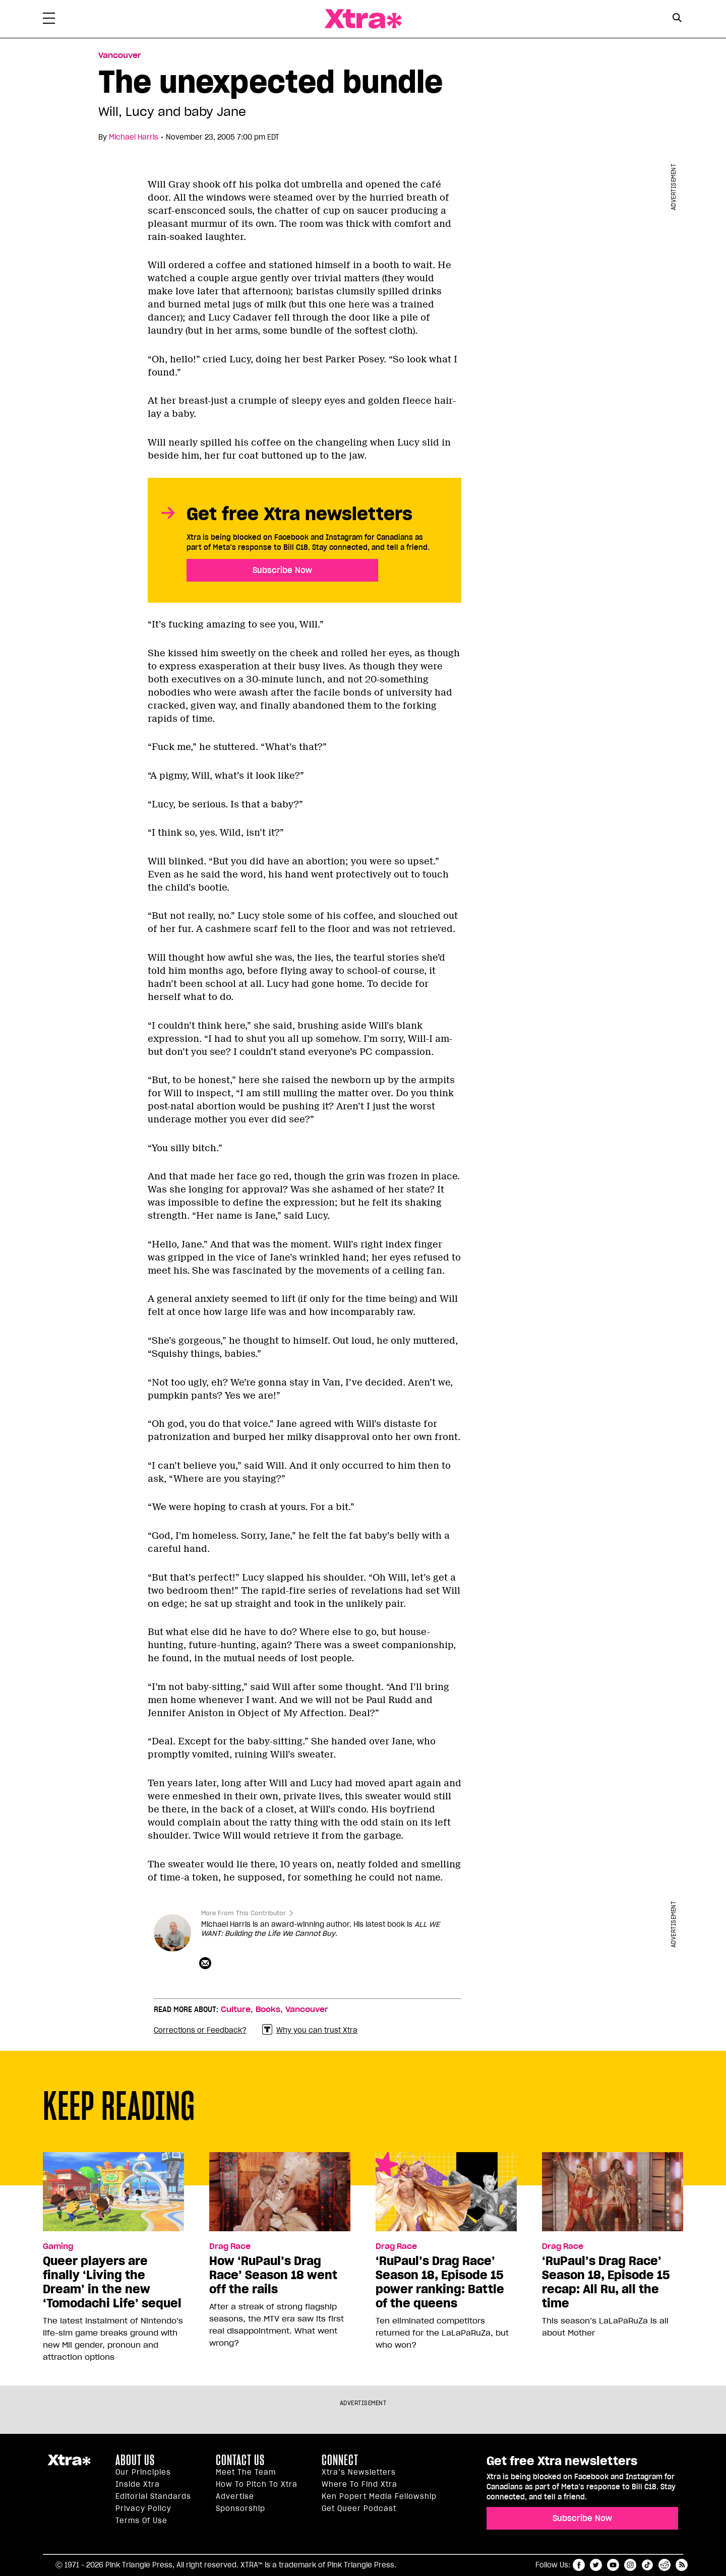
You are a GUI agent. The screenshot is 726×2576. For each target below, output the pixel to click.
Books (268, 2009)
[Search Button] (677, 18)
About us (135, 2460)
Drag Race (230, 2246)
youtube (613, 2565)
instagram (630, 2565)
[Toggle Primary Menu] (49, 20)
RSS (682, 2565)
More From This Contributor (243, 1913)
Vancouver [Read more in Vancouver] (119, 55)
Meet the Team (246, 2472)
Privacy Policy (143, 2508)
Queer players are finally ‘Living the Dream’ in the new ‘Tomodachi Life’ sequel (112, 2282)
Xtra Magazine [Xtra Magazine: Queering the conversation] (363, 19)
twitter (596, 2565)
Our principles (143, 2472)
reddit (664, 2565)
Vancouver (306, 2009)
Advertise (235, 2496)
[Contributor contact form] (206, 1963)
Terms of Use (141, 2520)
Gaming (58, 2246)
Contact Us (240, 2460)
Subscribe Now (282, 570)
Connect (340, 2460)
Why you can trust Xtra (309, 2030)
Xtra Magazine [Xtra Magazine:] (69, 2464)
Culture (236, 2009)
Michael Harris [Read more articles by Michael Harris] (133, 137)
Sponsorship (240, 2508)
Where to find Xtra (359, 2484)
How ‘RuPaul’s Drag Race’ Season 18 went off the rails (273, 2275)
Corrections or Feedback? (200, 2030)
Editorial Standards (153, 2496)
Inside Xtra (137, 2484)
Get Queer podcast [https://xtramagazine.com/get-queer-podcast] (359, 2508)
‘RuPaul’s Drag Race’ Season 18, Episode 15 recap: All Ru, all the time (606, 2282)
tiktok (647, 2565)
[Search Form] (677, 19)
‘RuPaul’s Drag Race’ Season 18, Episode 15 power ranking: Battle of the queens (440, 2282)
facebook (579, 2565)
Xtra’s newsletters (359, 2472)
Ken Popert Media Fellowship (379, 2496)
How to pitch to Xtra (256, 2484)
